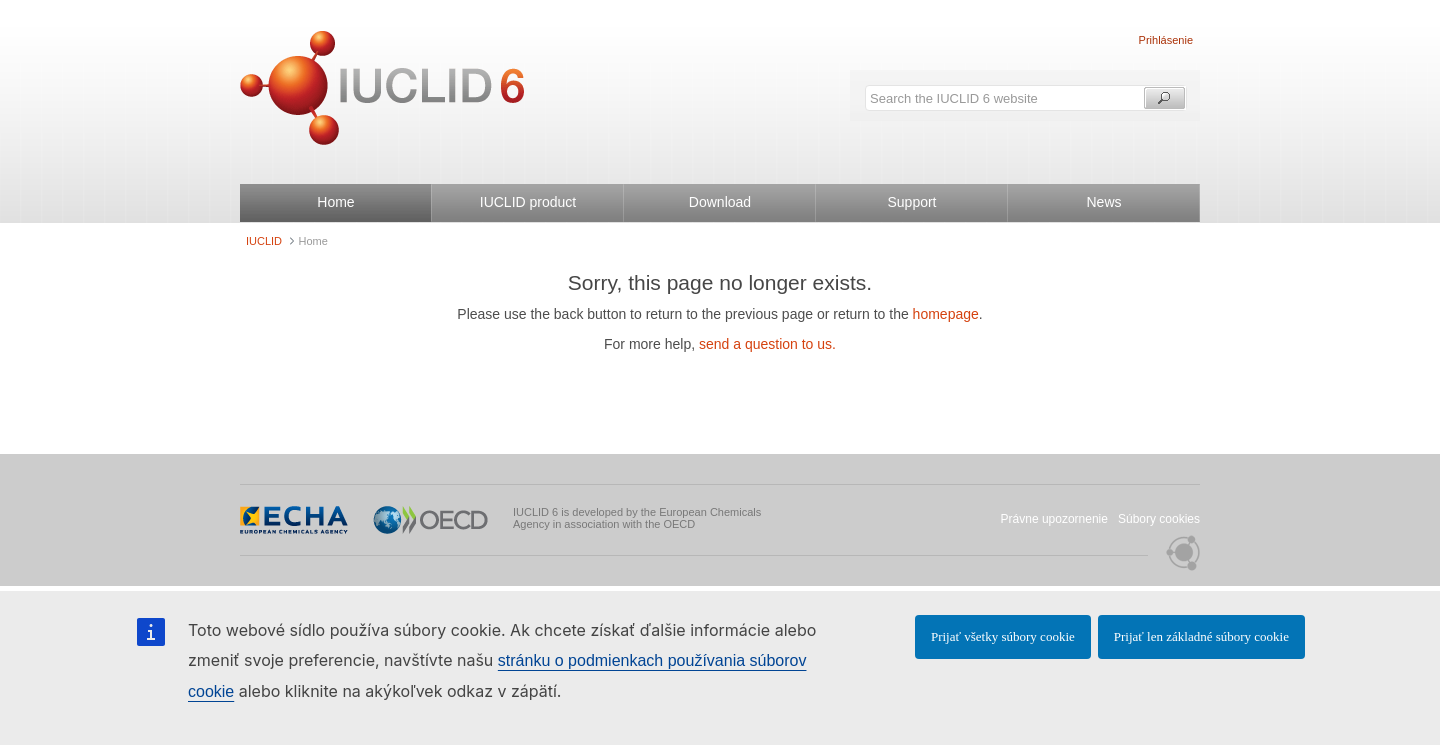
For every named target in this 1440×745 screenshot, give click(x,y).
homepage (946, 314)
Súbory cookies (1159, 519)
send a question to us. (767, 344)
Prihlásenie (1166, 40)
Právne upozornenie (1054, 519)
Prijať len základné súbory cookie (1201, 636)
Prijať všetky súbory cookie (1003, 636)
